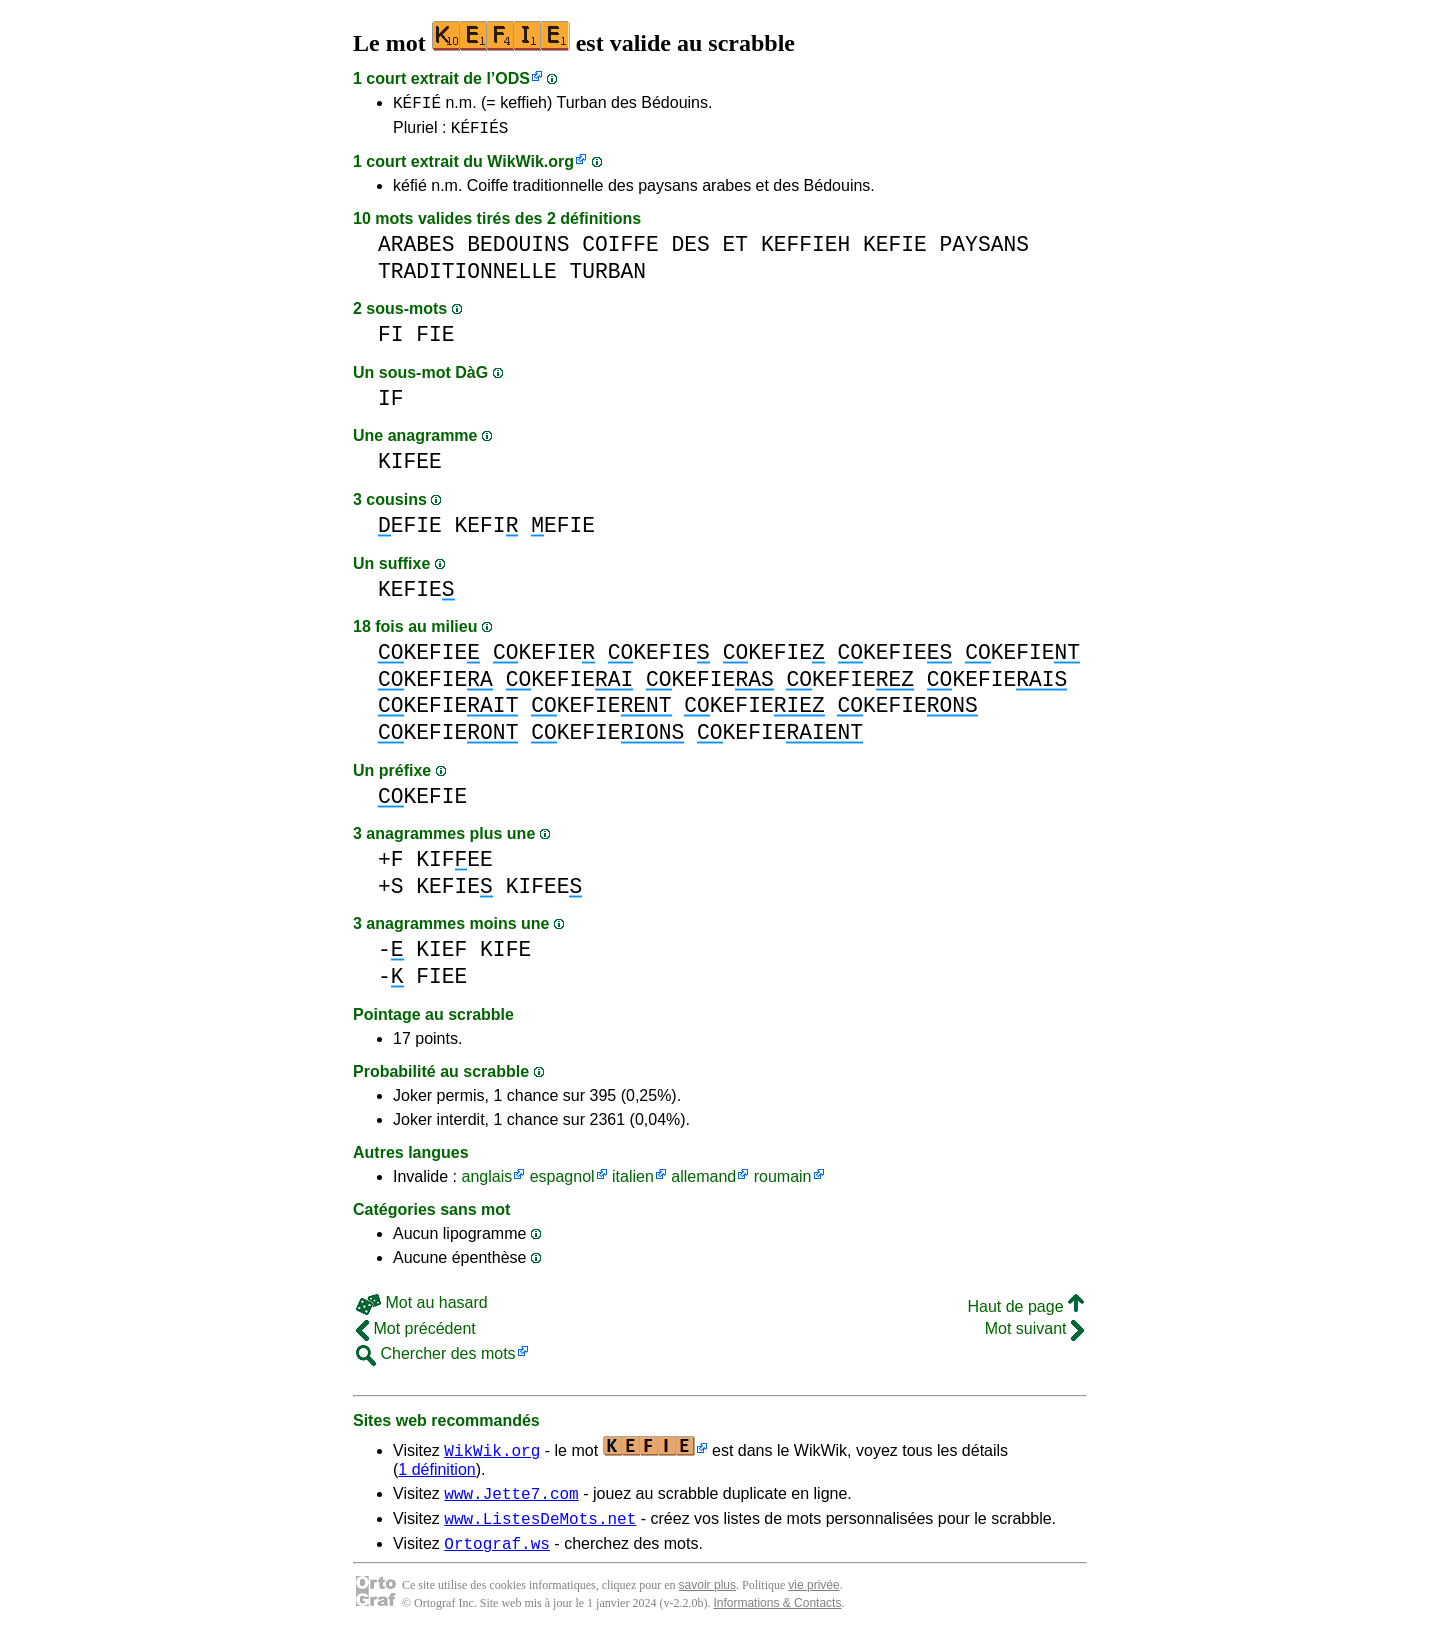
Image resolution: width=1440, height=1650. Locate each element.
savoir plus (707, 1600)
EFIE (410, 531)
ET (736, 250)
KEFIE (895, 250)
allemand (703, 1182)
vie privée (813, 1600)
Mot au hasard (422, 1308)
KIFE (505, 955)
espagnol (562, 1182)
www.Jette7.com (511, 1502)
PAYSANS (984, 250)
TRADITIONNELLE (467, 277)
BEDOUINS (518, 250)
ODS (512, 78)
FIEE (441, 982)
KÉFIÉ (417, 105)
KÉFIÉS (480, 133)
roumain (783, 1182)
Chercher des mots (436, 1359)
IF (391, 404)
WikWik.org (530, 167)
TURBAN (607, 277)
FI (391, 340)
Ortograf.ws (497, 1558)
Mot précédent (416, 1334)
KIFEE (410, 467)
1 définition (436, 1475)
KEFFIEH (805, 250)
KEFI (487, 531)
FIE (435, 340)
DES (691, 250)
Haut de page (1025, 1312)
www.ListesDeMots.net (540, 1530)
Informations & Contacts (777, 1618)
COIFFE (620, 250)
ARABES (416, 250)
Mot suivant (1034, 1334)
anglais (486, 1182)
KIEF (441, 955)
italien (633, 1182)
